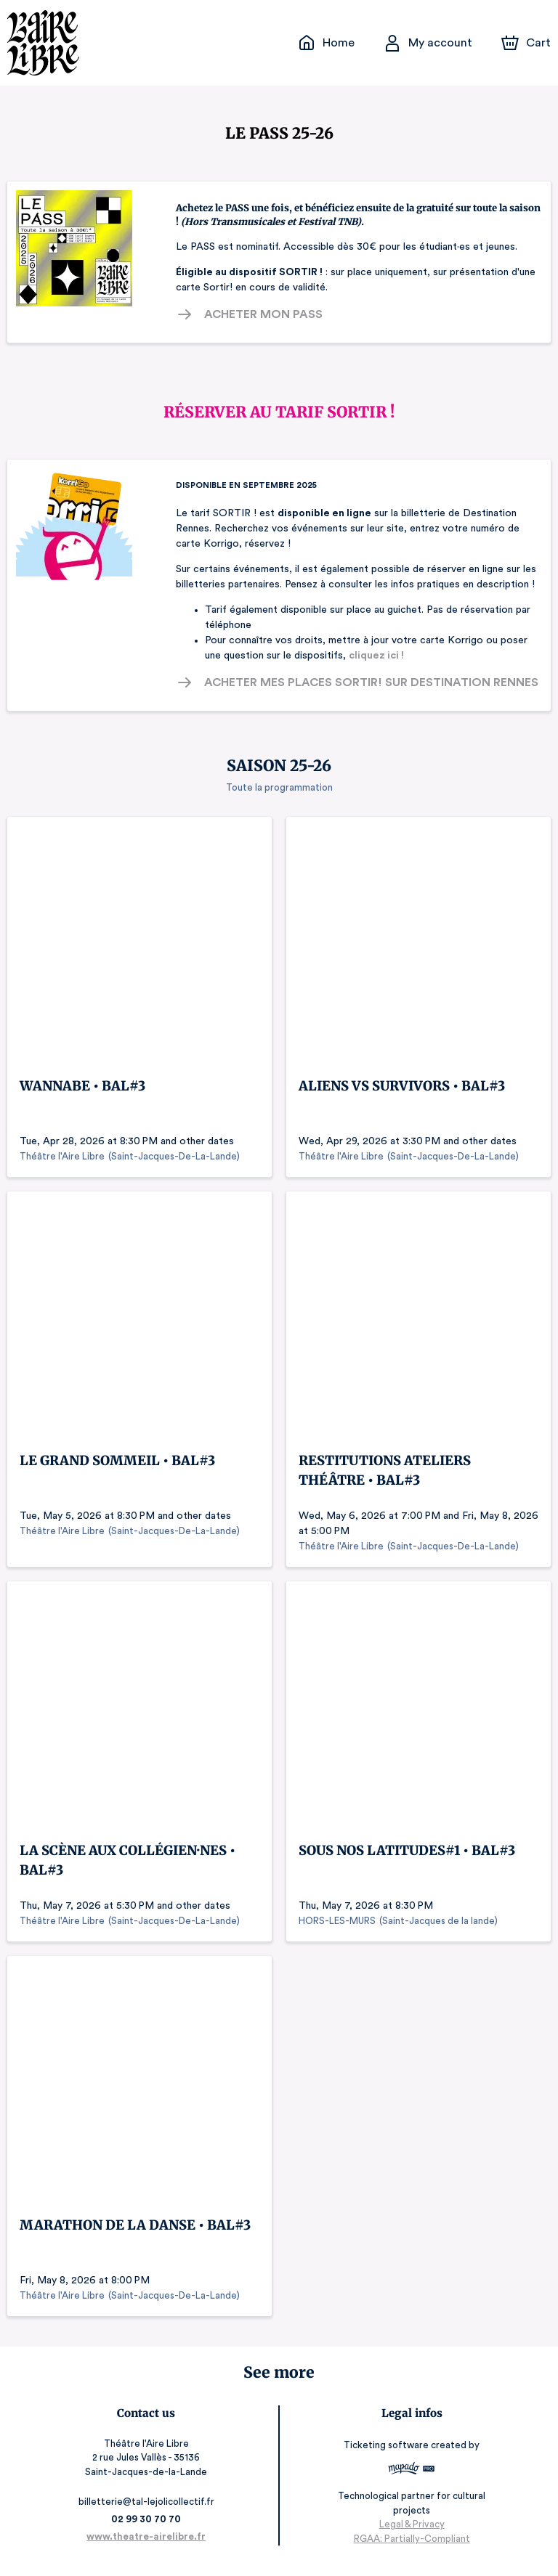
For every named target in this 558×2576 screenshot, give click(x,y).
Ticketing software (384, 2453)
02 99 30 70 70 (150, 2527)
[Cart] (527, 42)
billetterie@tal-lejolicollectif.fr (150, 2510)
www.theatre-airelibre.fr (150, 2545)
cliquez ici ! (351, 655)
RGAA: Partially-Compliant (407, 2547)
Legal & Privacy (407, 2532)
